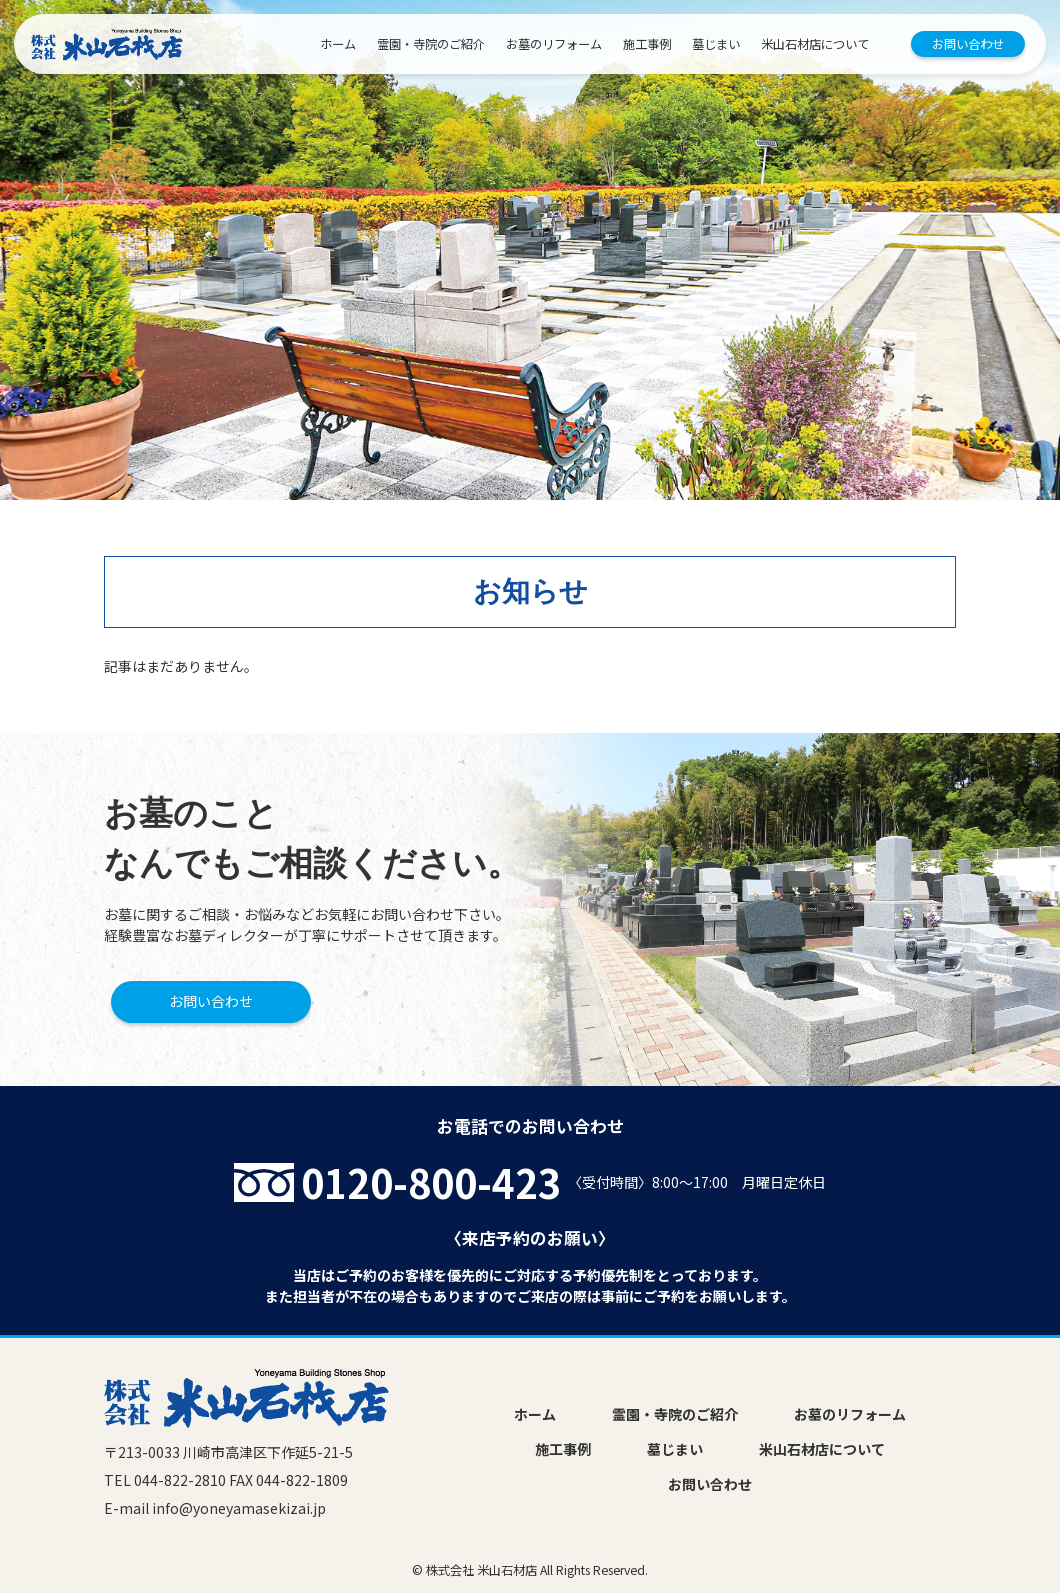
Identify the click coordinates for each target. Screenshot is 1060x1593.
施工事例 (647, 44)
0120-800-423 (431, 1182)
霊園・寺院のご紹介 (431, 44)
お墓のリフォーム (554, 44)
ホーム (338, 44)
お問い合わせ (968, 44)
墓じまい (716, 44)
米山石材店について (815, 44)
